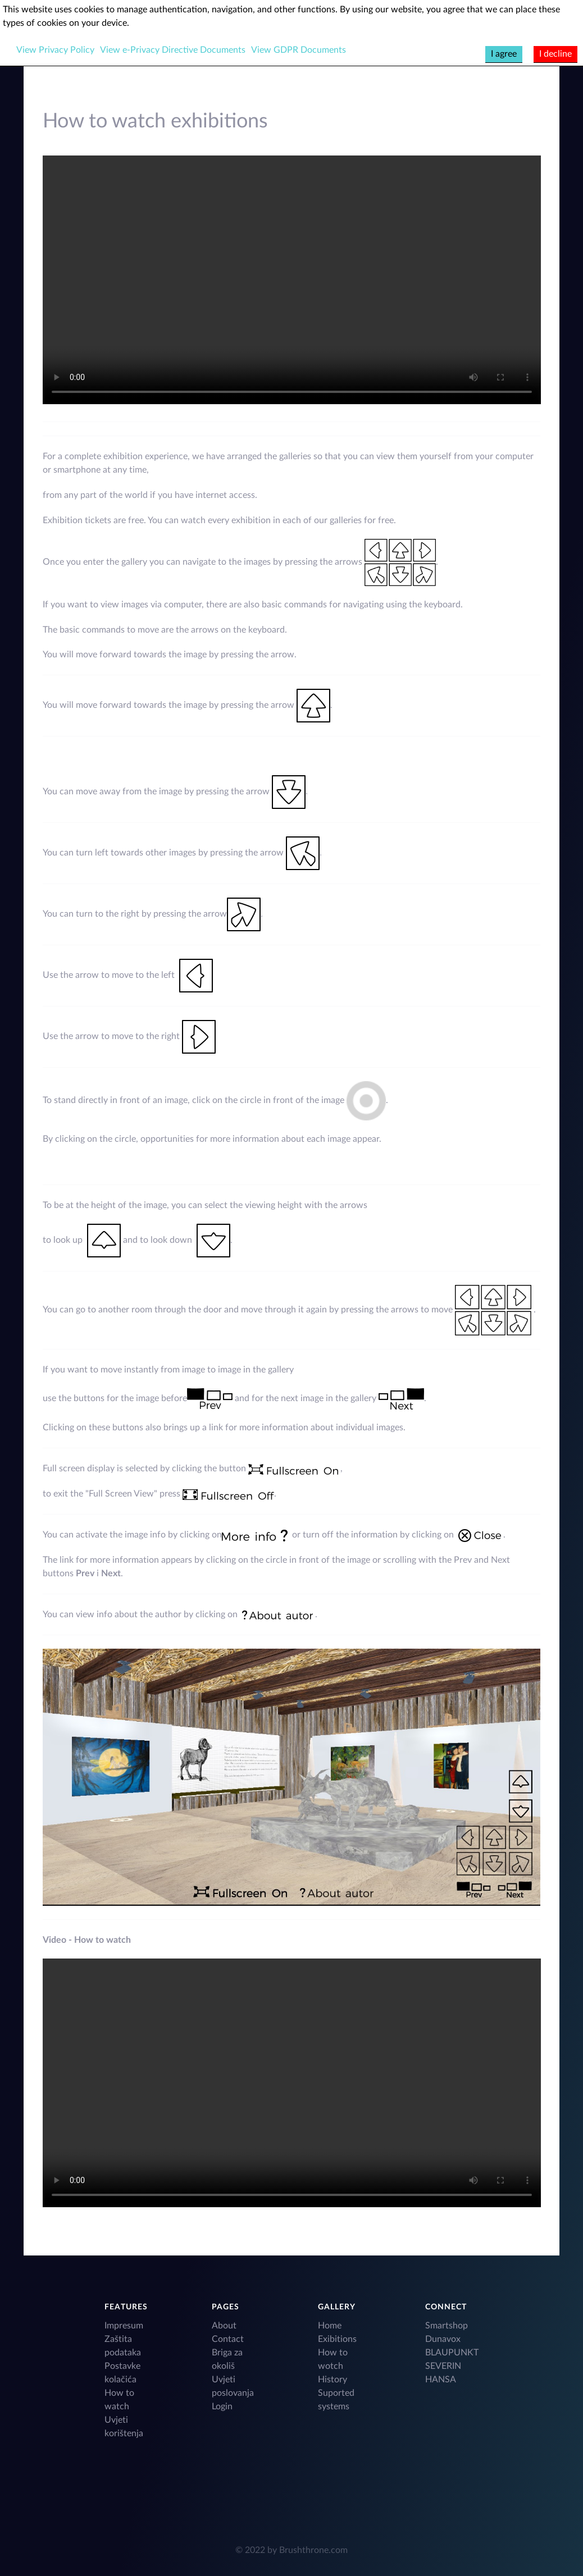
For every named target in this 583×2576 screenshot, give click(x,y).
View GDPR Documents (298, 49)
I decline (555, 53)
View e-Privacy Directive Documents (172, 49)
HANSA (440, 2379)
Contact (228, 2339)
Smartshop (446, 2325)
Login (222, 2406)
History (332, 2379)
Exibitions (337, 2339)
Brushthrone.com (313, 2550)
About (224, 2325)
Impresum (123, 2325)
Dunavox (443, 2339)
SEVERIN (443, 2366)
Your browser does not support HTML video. (292, 279)
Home (329, 2325)
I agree (504, 53)
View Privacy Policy (55, 49)
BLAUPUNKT (452, 2352)
